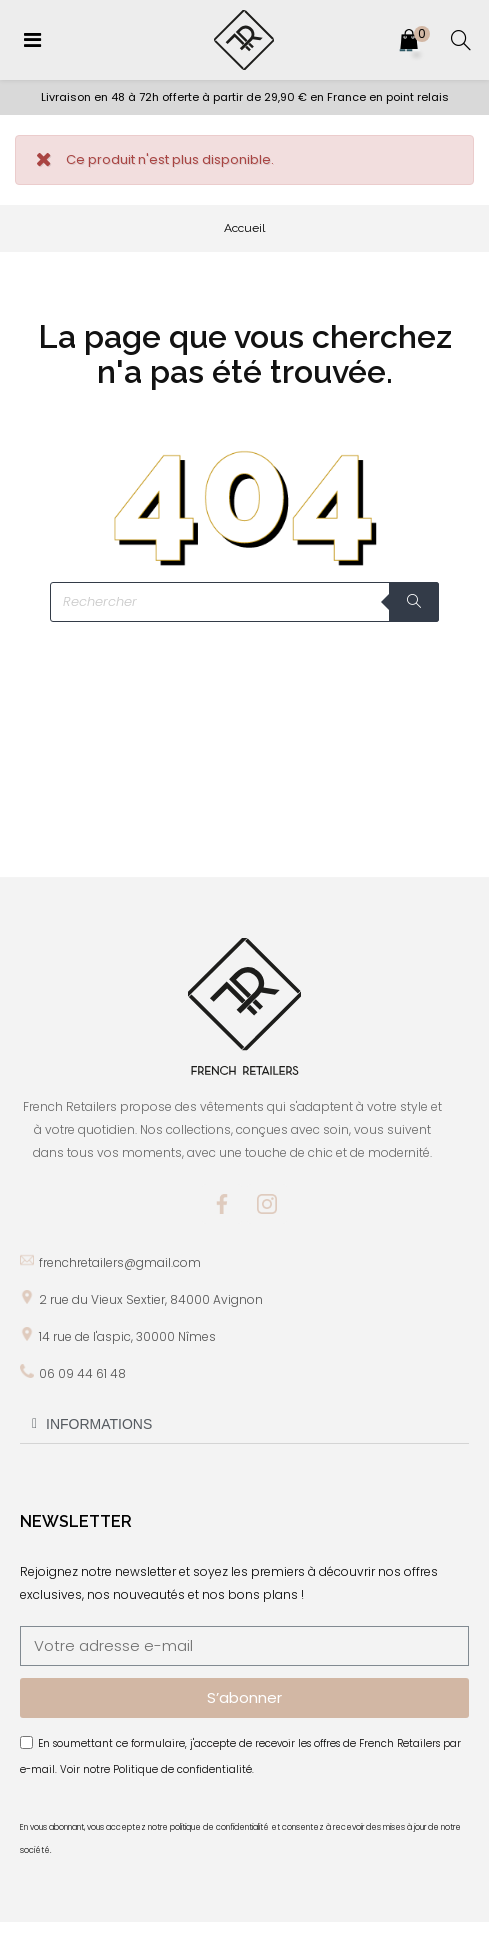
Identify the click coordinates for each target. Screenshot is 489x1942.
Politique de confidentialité (182, 1769)
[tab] (244, 1424)
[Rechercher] (244, 602)
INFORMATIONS (99, 1424)
